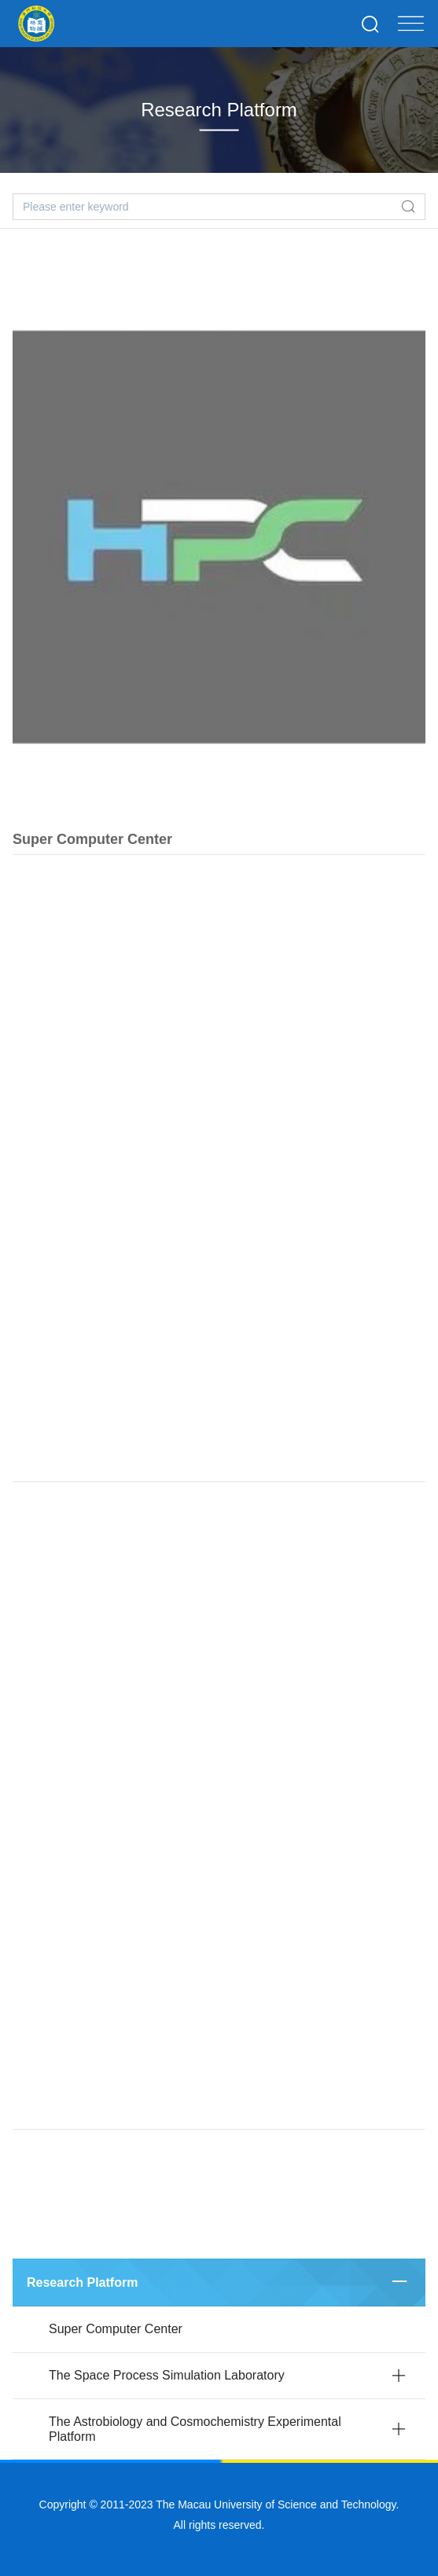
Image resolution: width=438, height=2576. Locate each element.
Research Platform (82, 2282)
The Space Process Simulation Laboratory (167, 2375)
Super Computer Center (92, 850)
